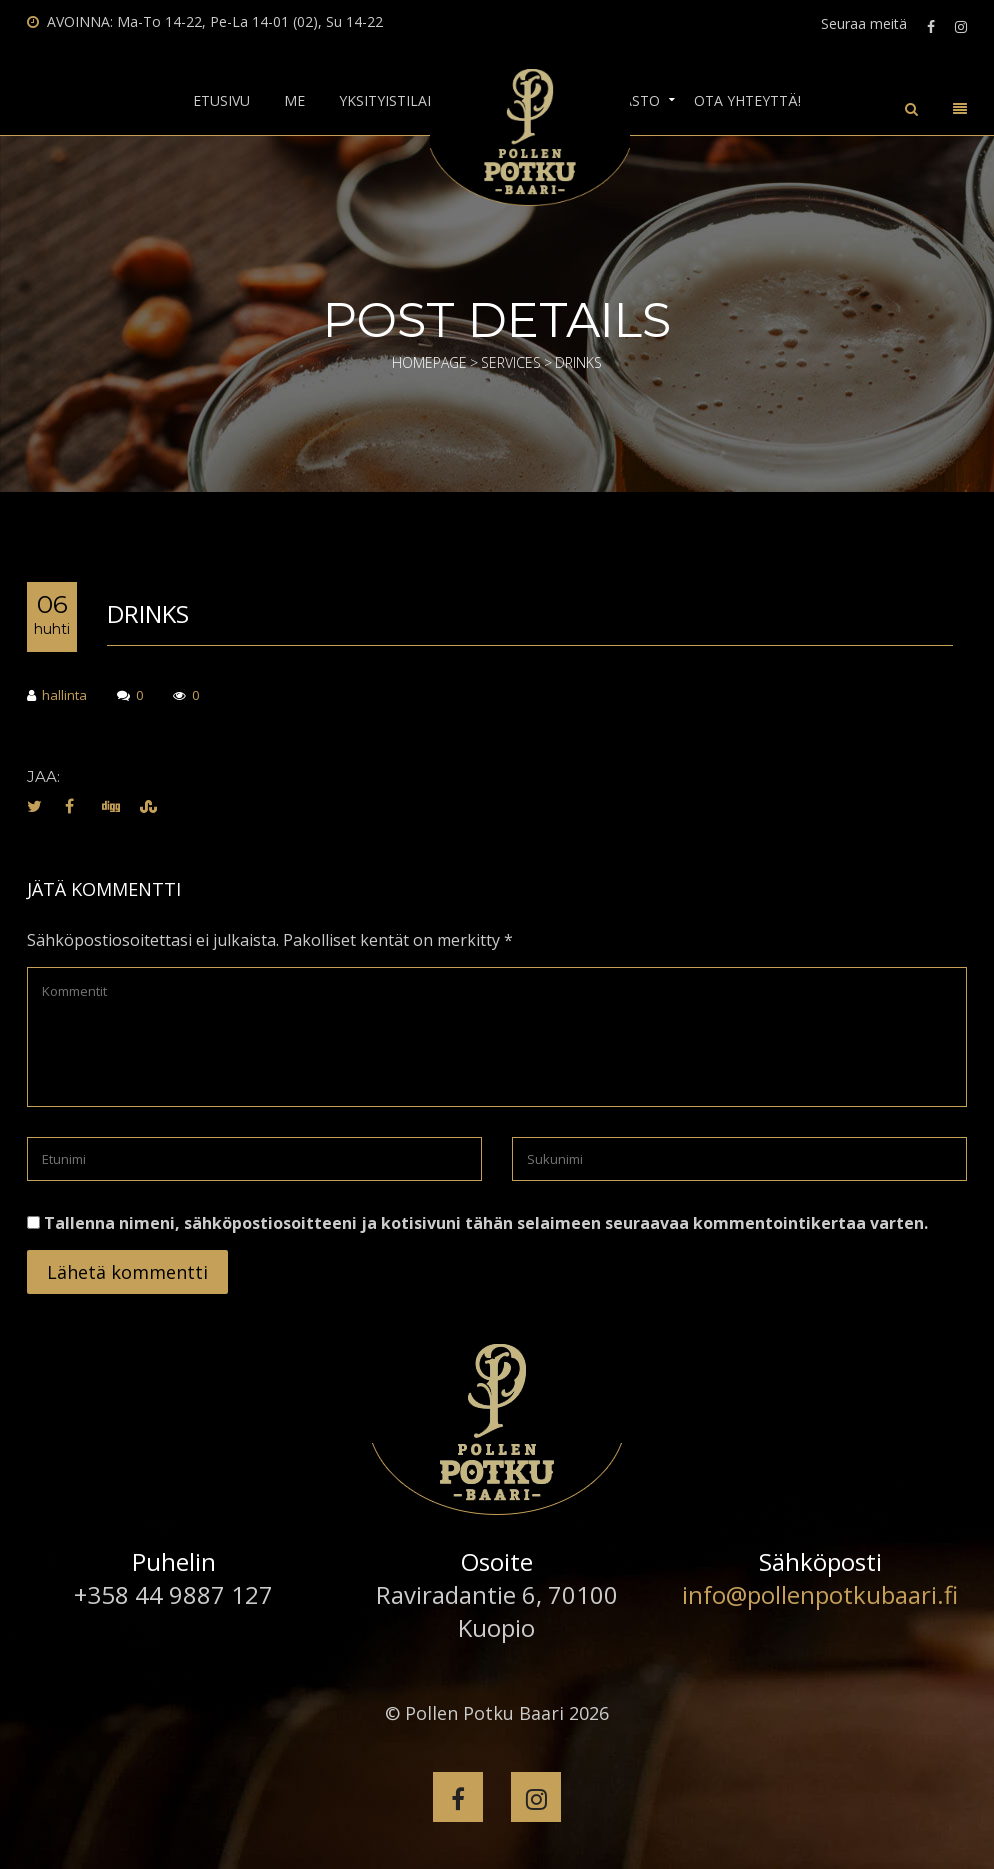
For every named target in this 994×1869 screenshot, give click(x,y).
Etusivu (221, 100)
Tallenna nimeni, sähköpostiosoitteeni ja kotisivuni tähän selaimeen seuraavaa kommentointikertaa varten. (486, 1223)
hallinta (57, 696)
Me (294, 100)
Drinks (148, 613)
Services (511, 362)
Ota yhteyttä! (747, 100)
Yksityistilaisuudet (413, 100)
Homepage (429, 362)
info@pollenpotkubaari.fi (820, 1594)
